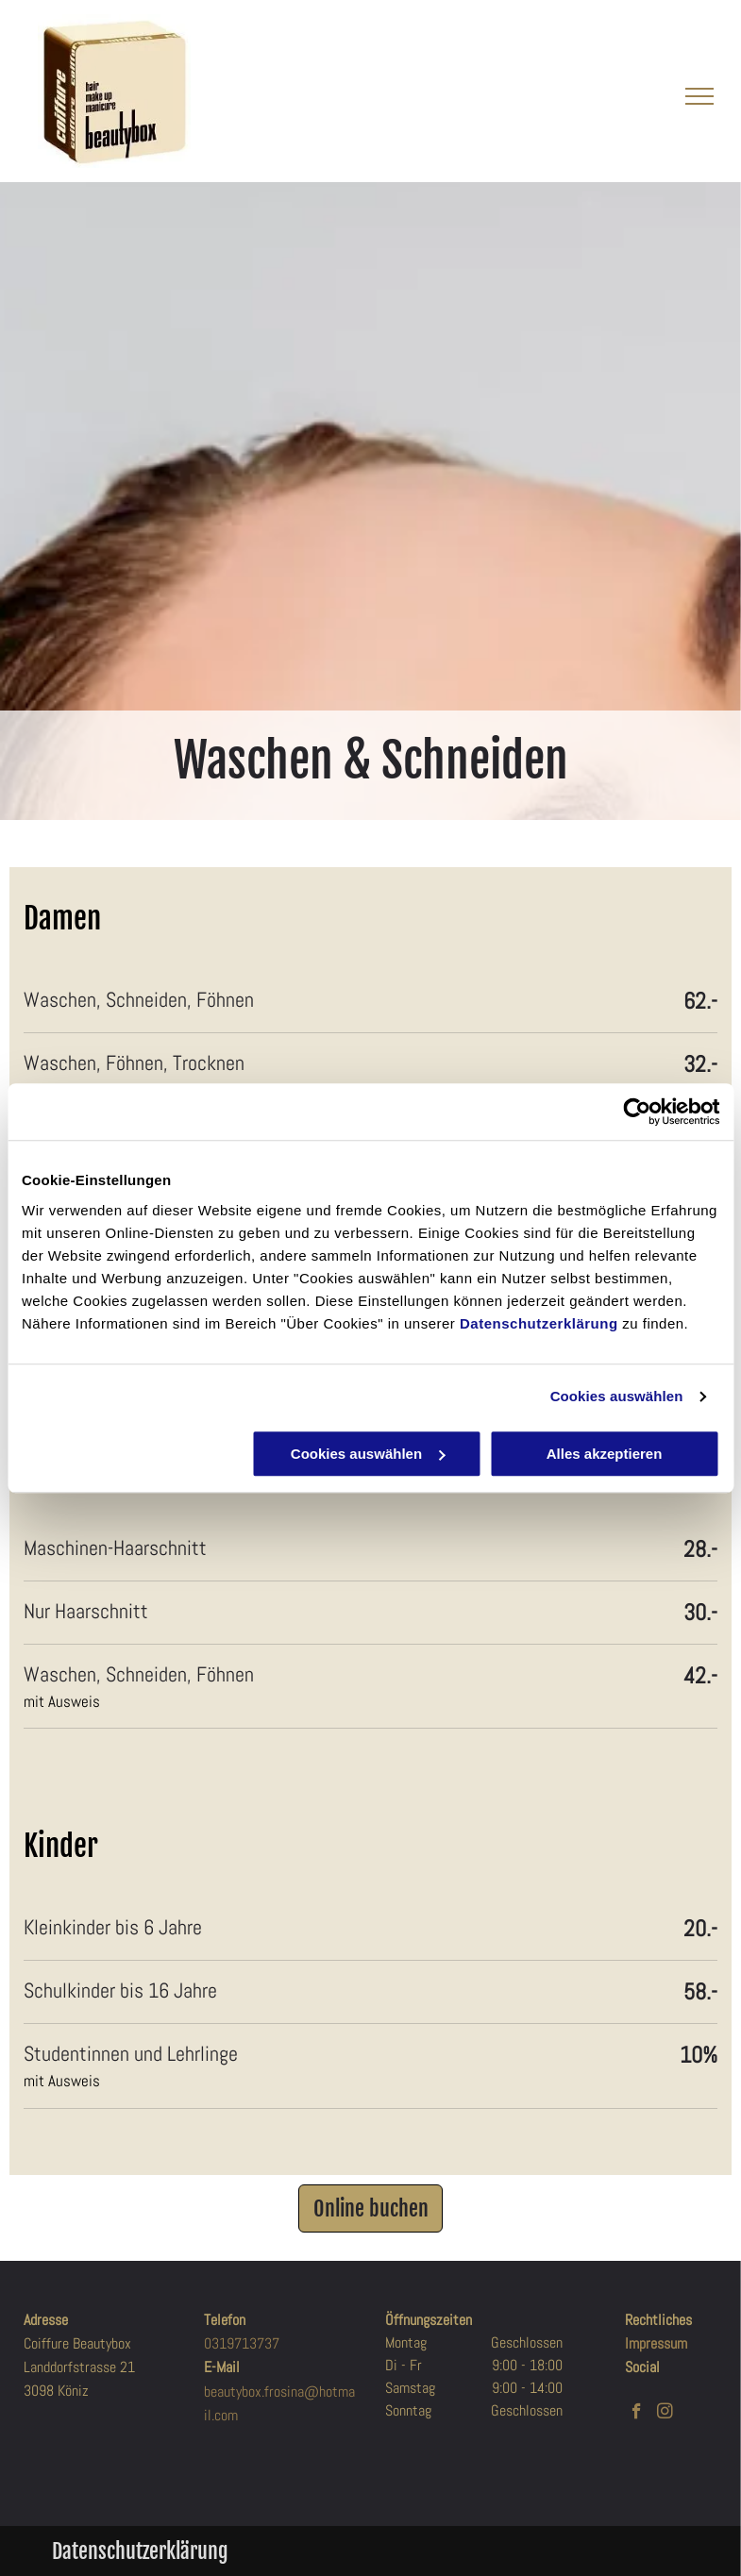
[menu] (699, 96)
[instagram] (665, 2414)
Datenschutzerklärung (539, 1323)
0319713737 (241, 2343)
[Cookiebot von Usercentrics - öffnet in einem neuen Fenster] (636, 1111)
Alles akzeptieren (605, 1454)
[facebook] (636, 2414)
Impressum (656, 2343)
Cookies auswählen (616, 1396)
